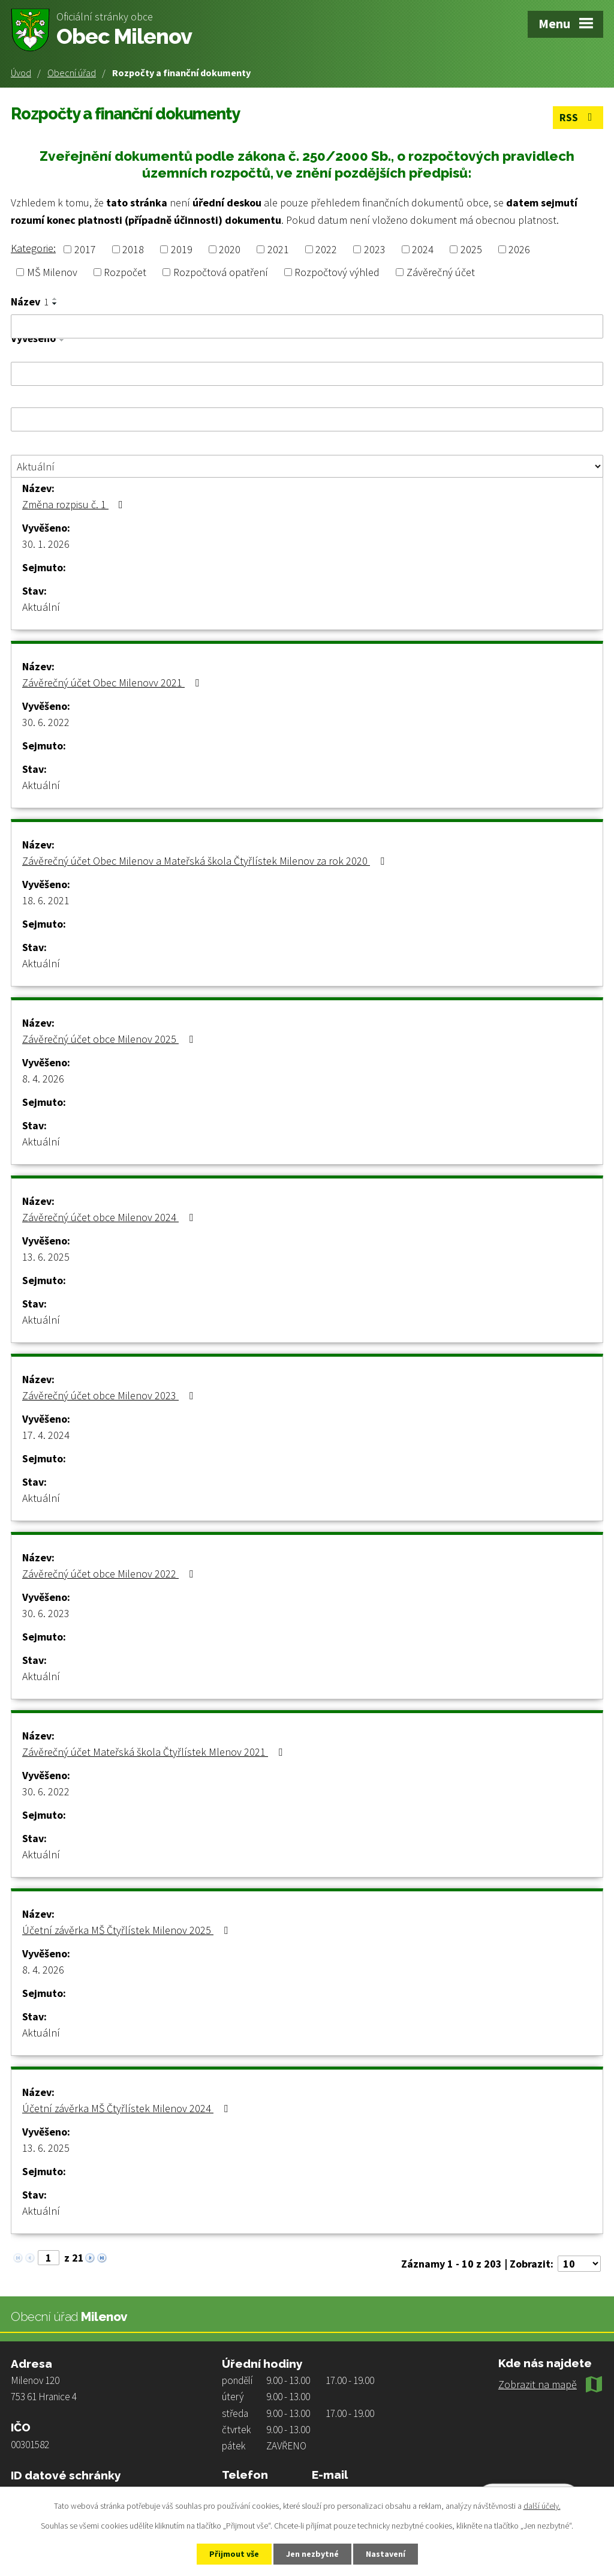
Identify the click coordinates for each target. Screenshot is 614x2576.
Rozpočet (125, 272)
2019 (181, 249)
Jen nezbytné (312, 2553)
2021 (278, 249)
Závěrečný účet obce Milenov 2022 (110, 1574)
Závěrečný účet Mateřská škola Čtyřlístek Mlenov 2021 (154, 1752)
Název (30, 301)
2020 (229, 249)
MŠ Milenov (52, 272)
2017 (85, 249)
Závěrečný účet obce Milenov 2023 (110, 1395)
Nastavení (385, 2553)
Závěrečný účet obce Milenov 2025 (110, 1039)
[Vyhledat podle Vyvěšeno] (307, 374)
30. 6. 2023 (46, 1613)
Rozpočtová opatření (220, 272)
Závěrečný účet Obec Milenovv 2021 (113, 682)
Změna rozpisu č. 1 (75, 504)
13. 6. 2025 (46, 1257)
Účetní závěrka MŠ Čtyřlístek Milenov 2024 (127, 2108)
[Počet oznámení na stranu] (579, 2264)
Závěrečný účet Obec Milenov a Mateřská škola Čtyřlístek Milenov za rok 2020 (205, 861)
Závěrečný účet (441, 272)
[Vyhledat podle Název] (307, 326)
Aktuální (41, 607)
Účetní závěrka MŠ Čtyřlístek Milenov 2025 (127, 1930)
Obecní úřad (71, 73)
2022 (326, 249)
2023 (375, 249)
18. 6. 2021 (46, 900)
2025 (471, 249)
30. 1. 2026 (46, 544)
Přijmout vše (234, 2553)
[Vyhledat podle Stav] (307, 466)
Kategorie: (33, 248)
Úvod (21, 73)
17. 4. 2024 (46, 1435)
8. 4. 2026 (43, 1078)
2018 (133, 249)
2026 (519, 249)
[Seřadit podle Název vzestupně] (55, 298)
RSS (578, 117)
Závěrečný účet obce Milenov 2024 (110, 1217)
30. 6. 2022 (46, 722)
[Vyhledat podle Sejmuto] (307, 419)
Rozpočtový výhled (337, 272)
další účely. (542, 2505)
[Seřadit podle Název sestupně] (55, 303)
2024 (423, 249)
